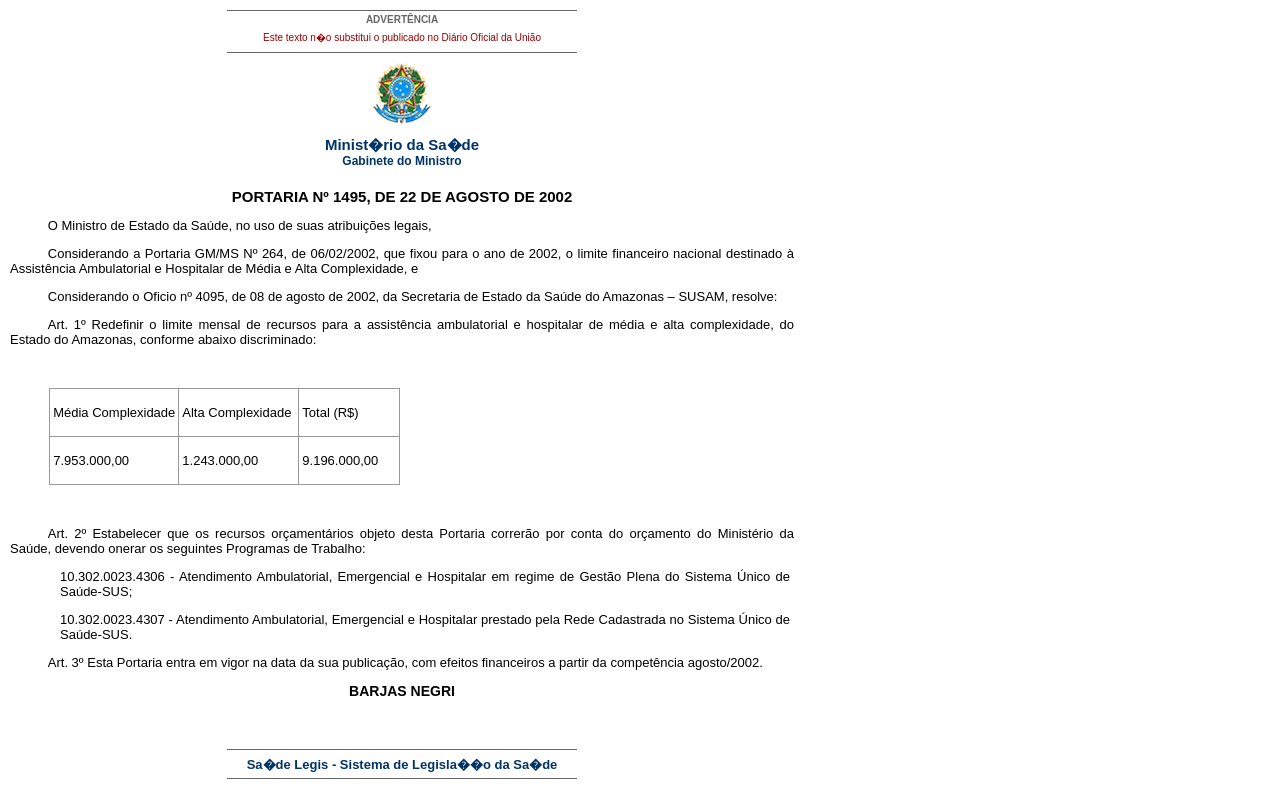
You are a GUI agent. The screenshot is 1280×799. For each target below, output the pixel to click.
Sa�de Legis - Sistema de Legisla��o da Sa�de (402, 764)
